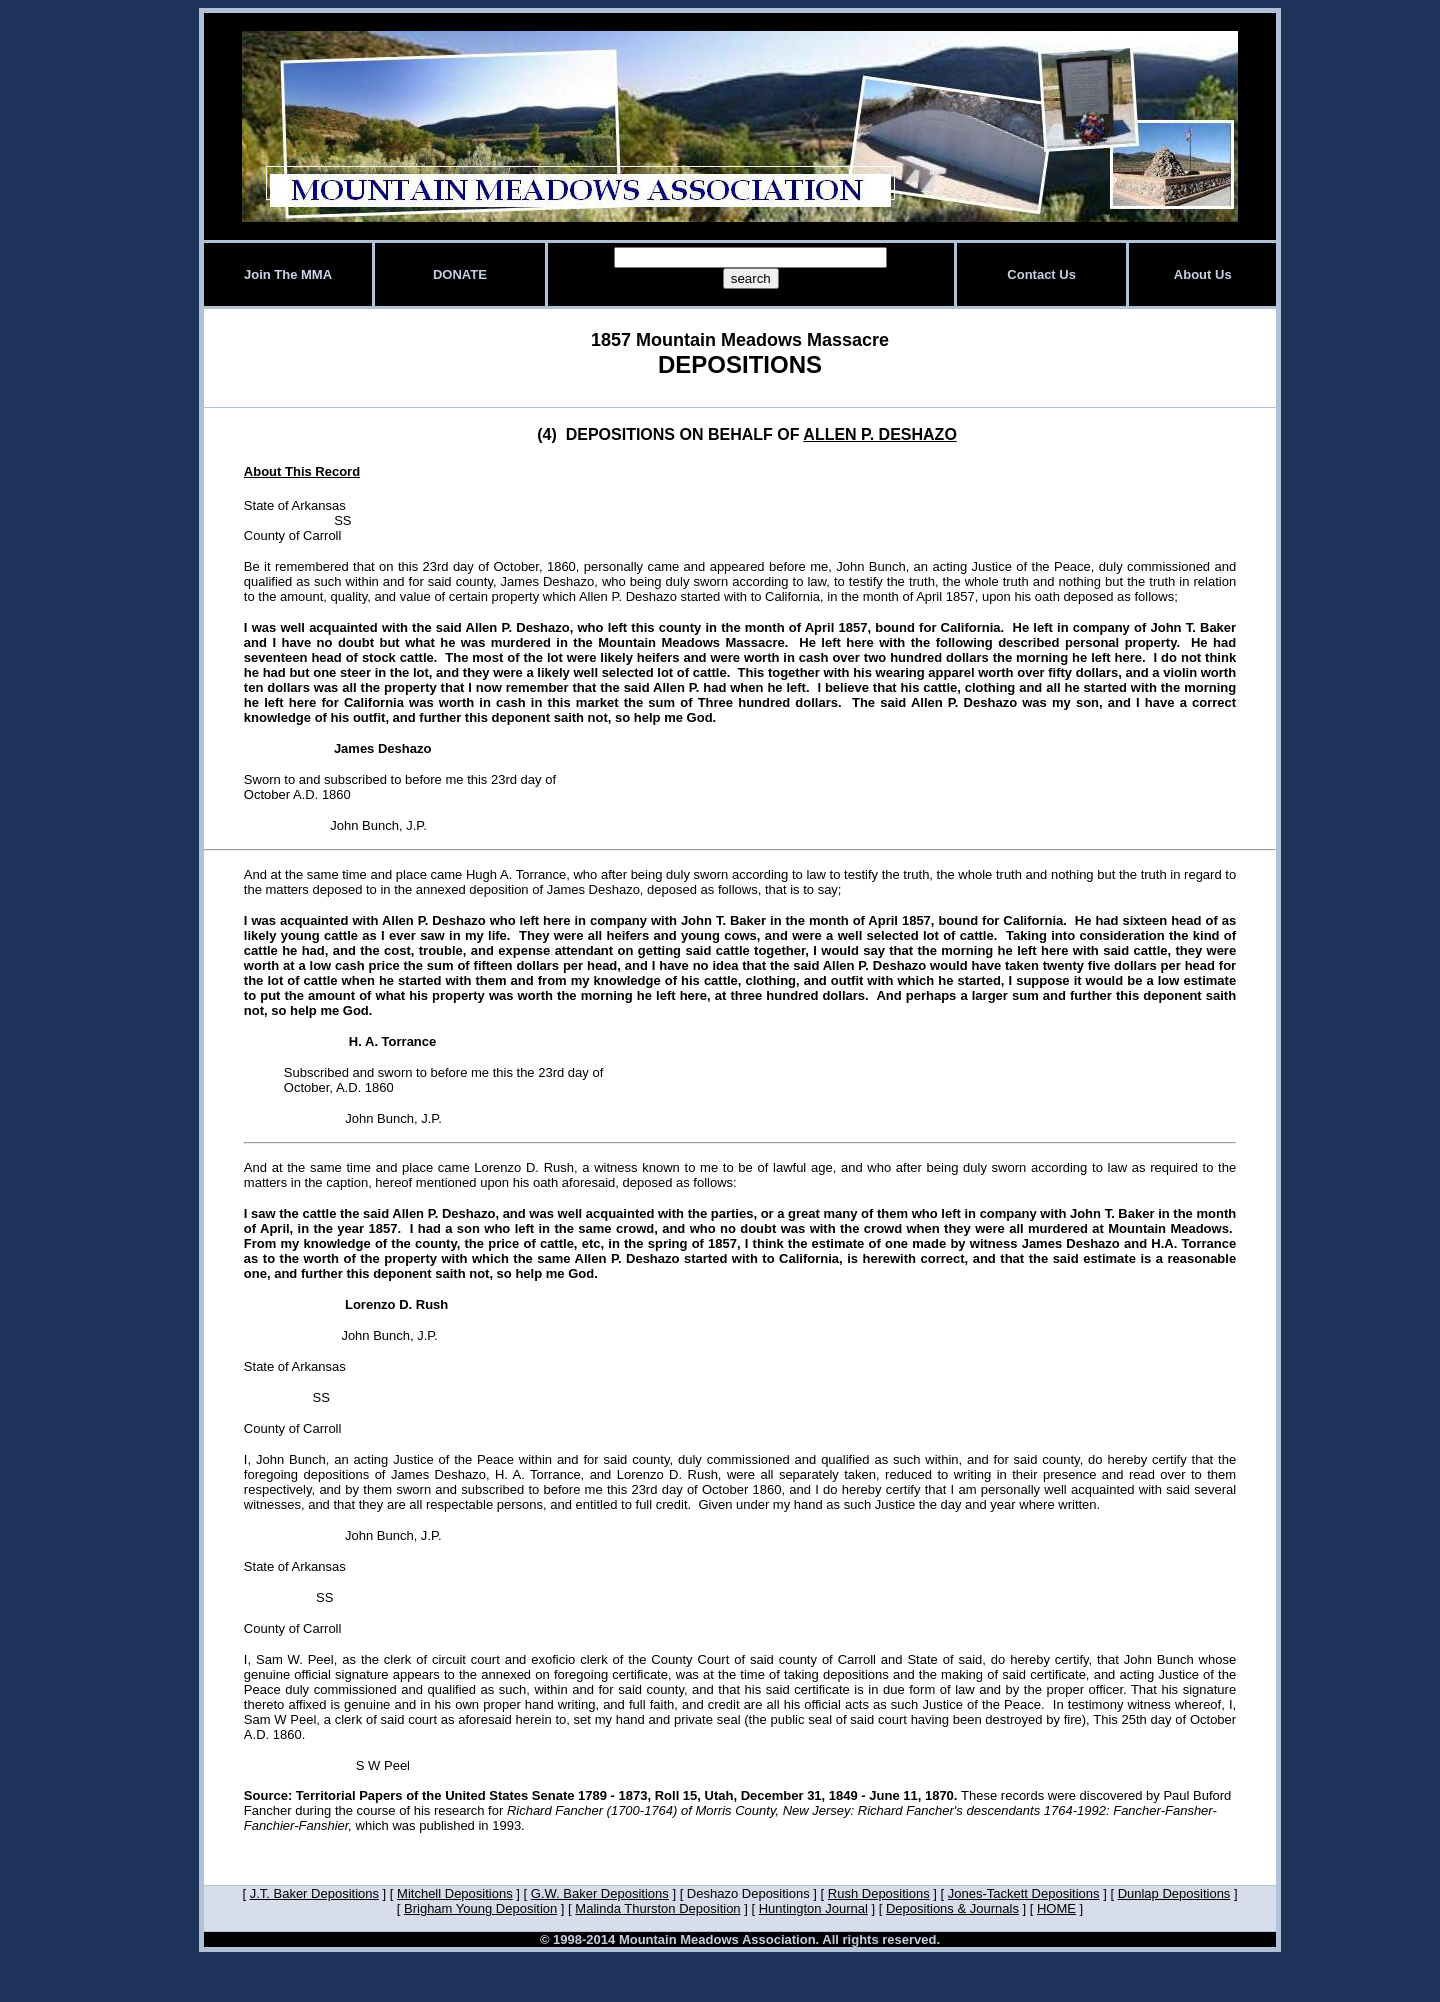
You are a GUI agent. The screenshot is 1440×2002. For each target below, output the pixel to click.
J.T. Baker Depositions (314, 1893)
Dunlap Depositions (1174, 1893)
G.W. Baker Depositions (600, 1893)
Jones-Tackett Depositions (1024, 1893)
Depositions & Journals (952, 1908)
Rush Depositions (879, 1893)
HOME (1056, 1908)
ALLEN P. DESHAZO (880, 434)
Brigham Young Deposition (480, 1908)
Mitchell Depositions (455, 1893)
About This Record (302, 471)
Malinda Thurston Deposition (657, 1908)
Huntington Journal (813, 1908)
